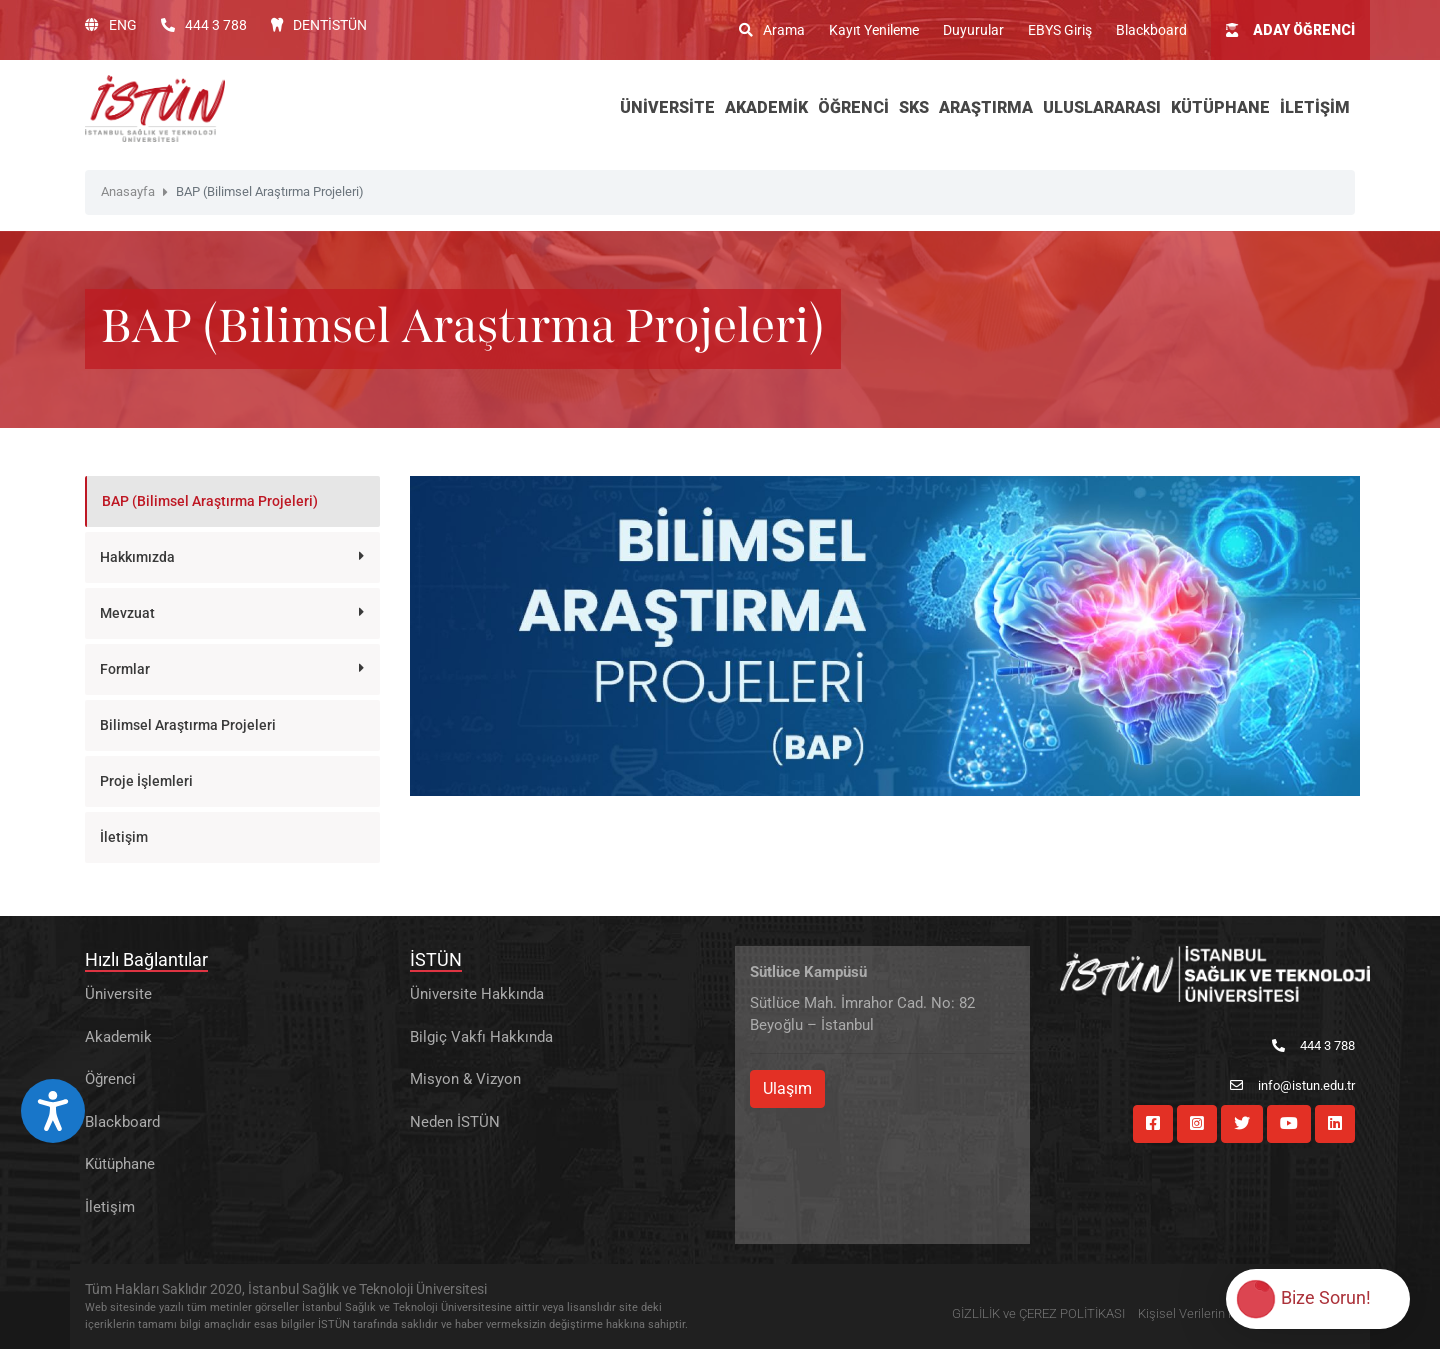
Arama (772, 30)
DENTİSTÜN (319, 25)
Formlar (125, 669)
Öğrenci (110, 1079)
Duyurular (973, 30)
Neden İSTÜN (455, 1122)
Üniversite (118, 994)
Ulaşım (787, 1088)
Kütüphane (120, 1164)
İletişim (124, 837)
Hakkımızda (137, 557)
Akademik (118, 1037)
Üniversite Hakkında (477, 994)
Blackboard (1151, 30)
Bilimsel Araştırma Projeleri (188, 725)
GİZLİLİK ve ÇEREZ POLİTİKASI (1038, 1313)
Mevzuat (127, 613)
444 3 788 (204, 25)
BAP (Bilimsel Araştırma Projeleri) (210, 501)
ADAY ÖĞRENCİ (1290, 30)
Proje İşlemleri (146, 781)
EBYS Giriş (1060, 30)
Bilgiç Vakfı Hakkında (481, 1037)
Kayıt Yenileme (874, 30)
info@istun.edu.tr (1292, 1085)
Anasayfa (128, 191)
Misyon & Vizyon (465, 1079)
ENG (111, 25)
